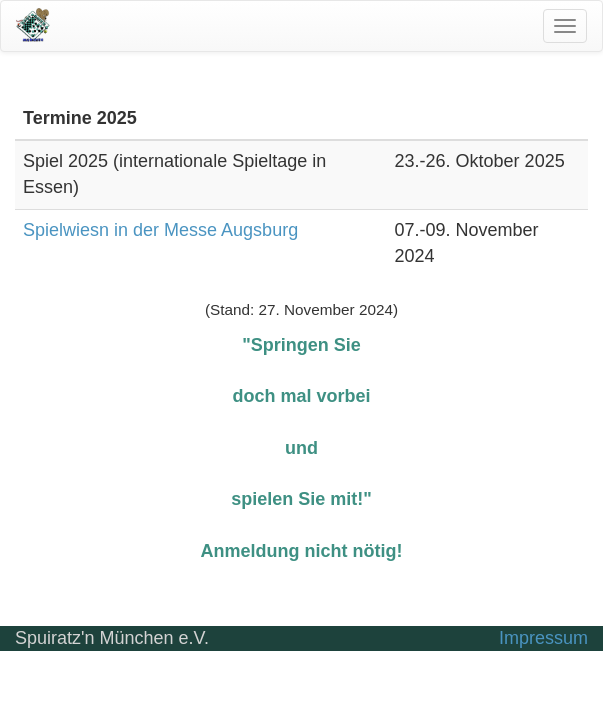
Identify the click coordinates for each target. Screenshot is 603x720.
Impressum (543, 638)
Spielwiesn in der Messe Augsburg (160, 230)
